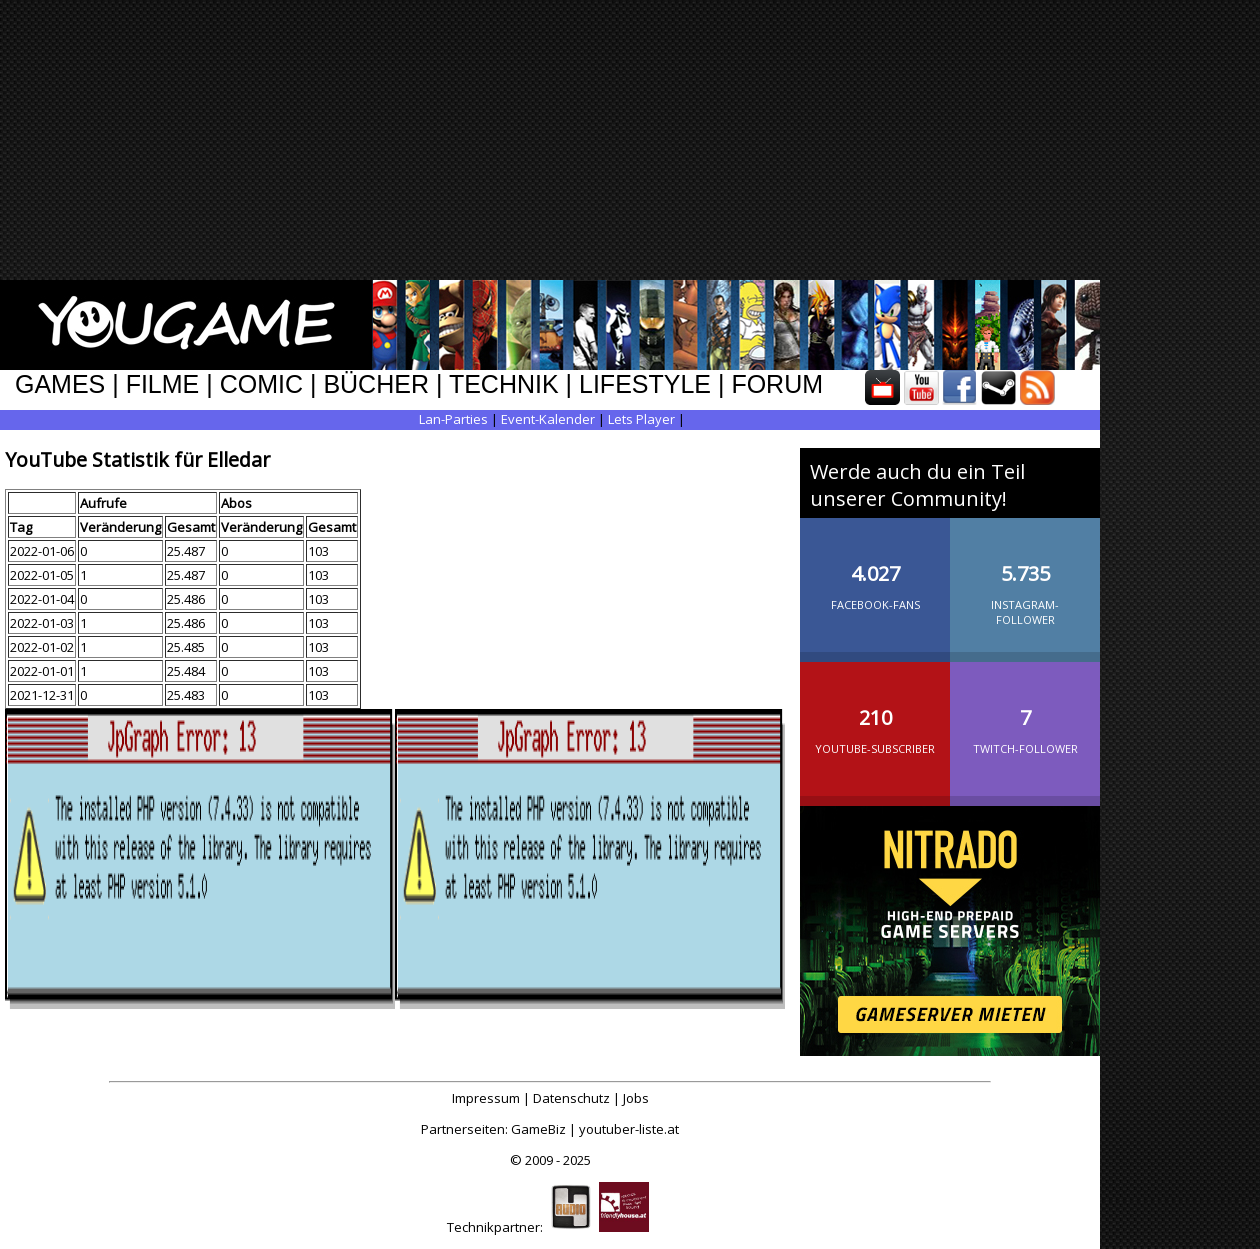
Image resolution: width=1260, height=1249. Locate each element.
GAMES (60, 384)
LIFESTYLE (645, 384)
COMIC (261, 384)
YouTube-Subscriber (875, 715)
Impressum (486, 1098)
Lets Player (641, 419)
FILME (163, 384)
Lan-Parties (453, 419)
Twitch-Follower (1025, 715)
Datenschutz (571, 1098)
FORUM (777, 384)
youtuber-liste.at (629, 1129)
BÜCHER (376, 384)
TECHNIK (504, 384)
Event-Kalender (548, 419)
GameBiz (538, 1129)
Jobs (636, 1098)
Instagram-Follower (1025, 578)
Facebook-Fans (875, 571)
